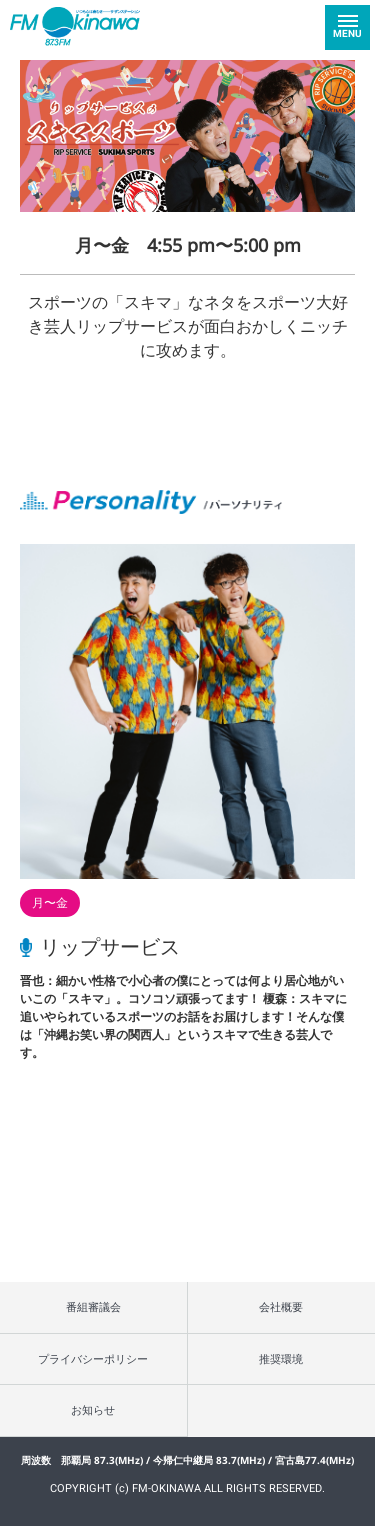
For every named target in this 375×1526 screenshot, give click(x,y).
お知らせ (93, 1409)
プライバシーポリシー (93, 1358)
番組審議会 (93, 1306)
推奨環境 (281, 1358)
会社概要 (281, 1306)
